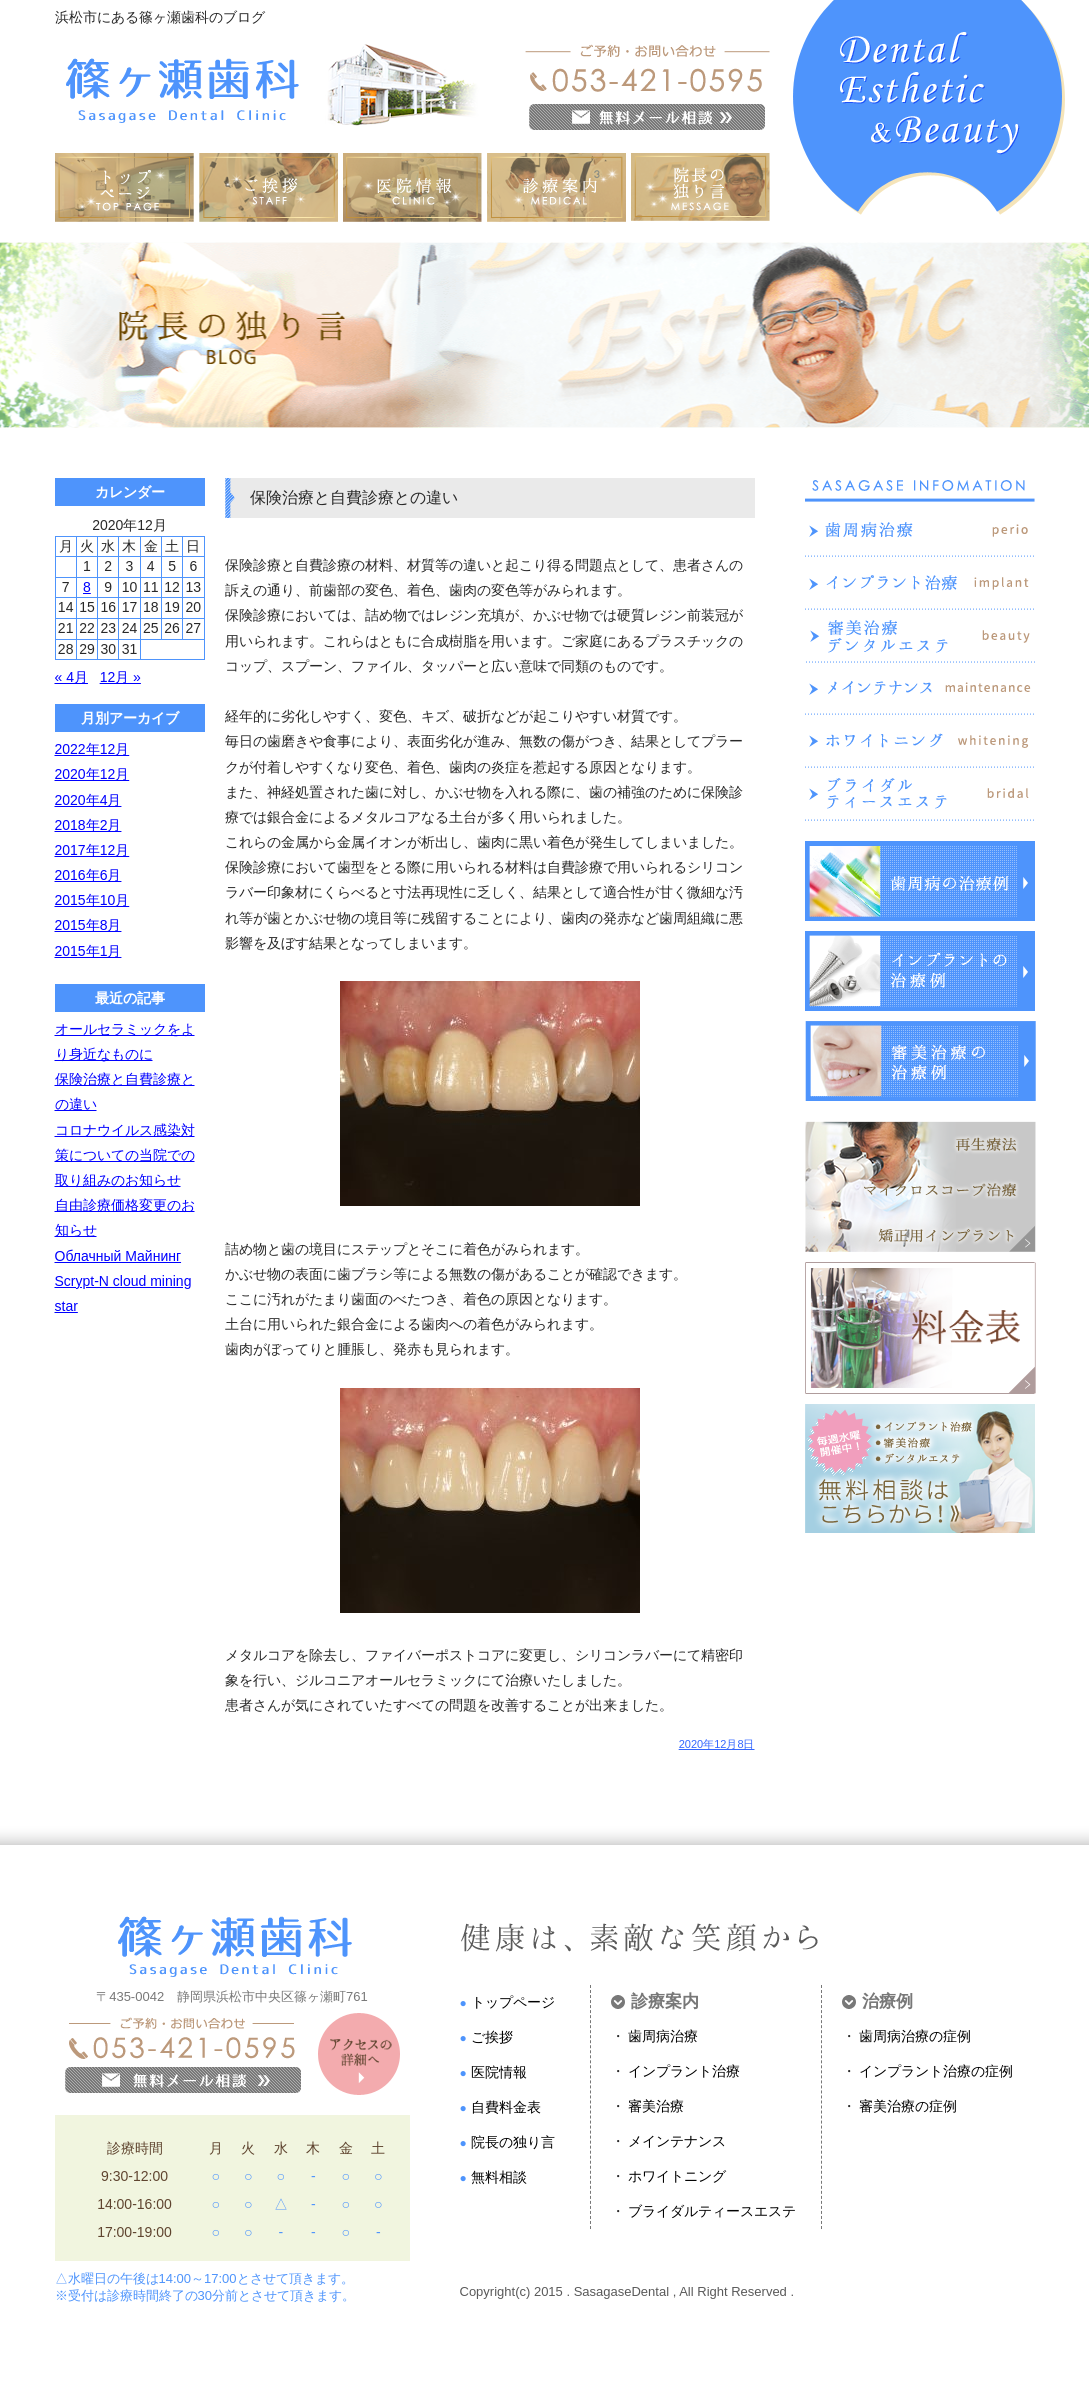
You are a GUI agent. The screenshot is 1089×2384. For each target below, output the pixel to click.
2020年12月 (92, 774)
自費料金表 (506, 2107)
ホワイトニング (677, 2176)
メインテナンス (677, 2141)
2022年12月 (92, 749)
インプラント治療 (684, 2071)
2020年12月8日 (717, 1744)
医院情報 (499, 2072)
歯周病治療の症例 (915, 2036)
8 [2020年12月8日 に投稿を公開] (87, 587)
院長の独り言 (513, 2142)
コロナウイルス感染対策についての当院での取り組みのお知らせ (125, 1155)
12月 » (120, 677)
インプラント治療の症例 (936, 2071)
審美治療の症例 (908, 2106)
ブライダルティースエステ (712, 2211)
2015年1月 (88, 951)
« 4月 (71, 677)
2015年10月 (92, 900)
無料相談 (499, 2177)
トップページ (513, 2002)
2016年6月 (88, 875)
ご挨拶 (492, 2037)
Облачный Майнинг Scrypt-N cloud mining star (123, 1281)
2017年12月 (92, 850)
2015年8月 (88, 925)
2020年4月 (88, 800)
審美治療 (656, 2106)
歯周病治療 (663, 2036)
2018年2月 (88, 825)
